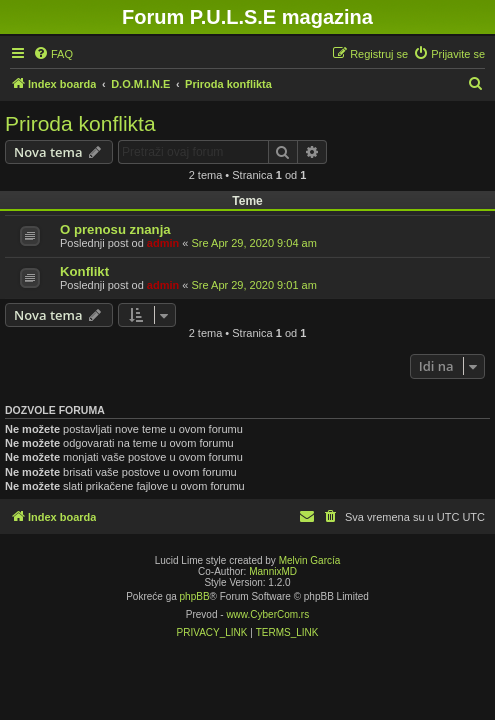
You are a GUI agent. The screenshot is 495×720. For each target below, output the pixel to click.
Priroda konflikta (80, 123)
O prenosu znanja (115, 229)
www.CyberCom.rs (267, 614)
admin (163, 243)
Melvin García (310, 560)
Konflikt (84, 271)
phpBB (195, 596)
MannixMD (273, 571)
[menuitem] (53, 54)
